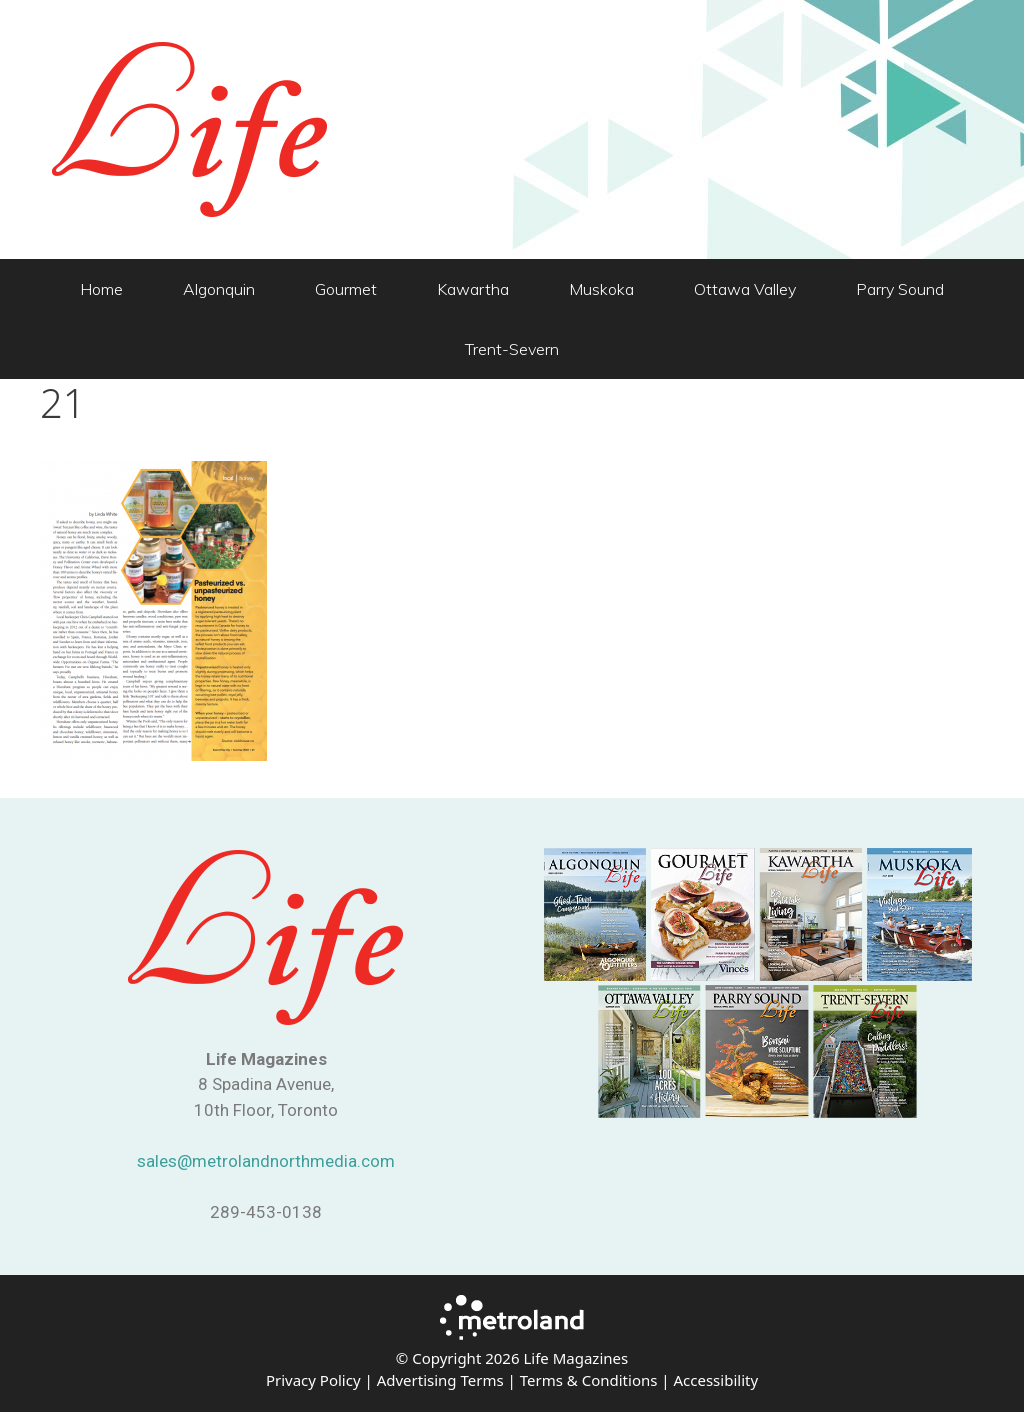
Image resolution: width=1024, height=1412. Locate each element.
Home (101, 289)
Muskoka (601, 289)
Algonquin (219, 289)
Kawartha (473, 289)
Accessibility (715, 1380)
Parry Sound (900, 289)
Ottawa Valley (745, 289)
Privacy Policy (313, 1380)
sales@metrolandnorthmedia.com (266, 1161)
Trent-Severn (512, 349)
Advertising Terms (440, 1380)
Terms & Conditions (589, 1380)
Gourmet (346, 289)
